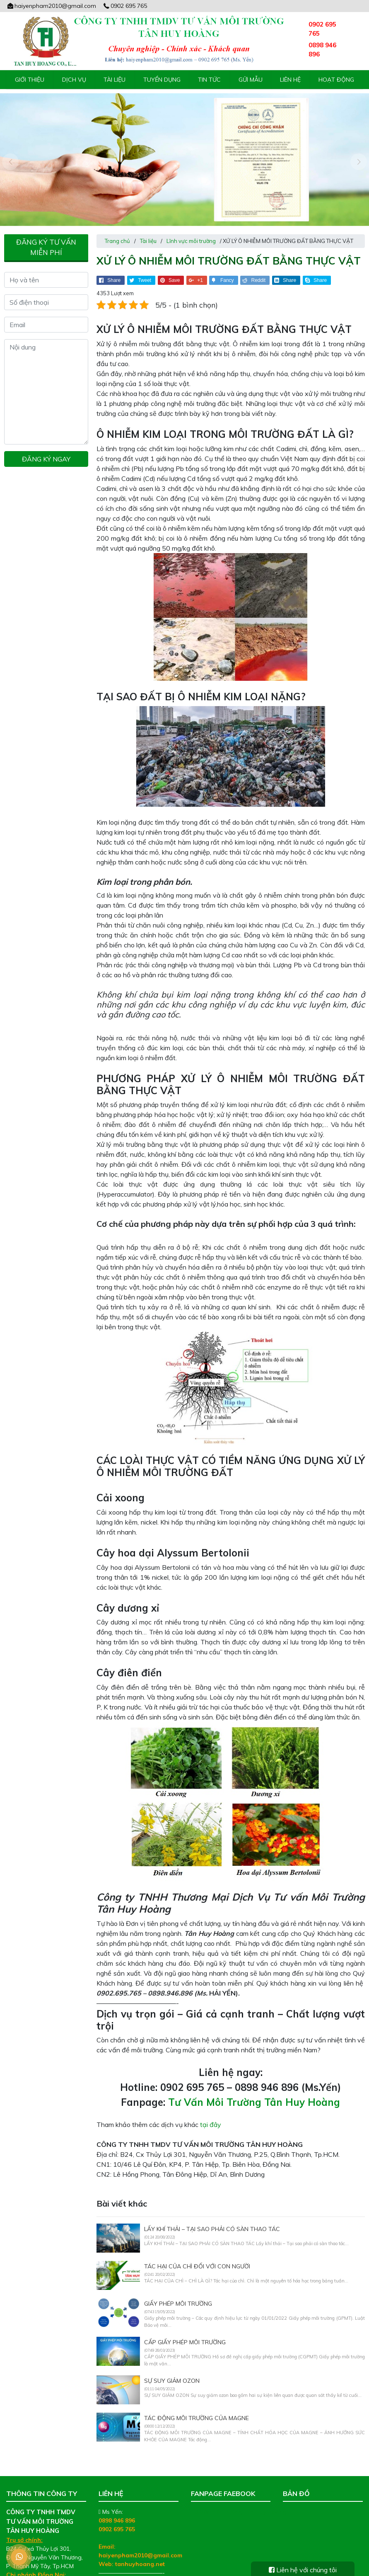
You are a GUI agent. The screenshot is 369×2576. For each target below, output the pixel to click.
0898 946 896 (117, 2508)
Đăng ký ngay (46, 446)
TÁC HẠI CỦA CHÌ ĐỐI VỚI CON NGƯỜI (197, 2254)
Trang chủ (117, 228)
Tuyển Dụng (162, 79)
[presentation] (10, 155)
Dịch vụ (74, 79)
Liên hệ (290, 79)
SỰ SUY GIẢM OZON (172, 2368)
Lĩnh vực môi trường (191, 228)
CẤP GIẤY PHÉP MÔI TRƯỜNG (185, 2330)
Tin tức (209, 79)
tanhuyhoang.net (140, 2552)
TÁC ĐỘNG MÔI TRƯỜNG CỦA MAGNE (196, 2406)
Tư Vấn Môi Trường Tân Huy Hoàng (254, 2090)
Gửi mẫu (251, 79)
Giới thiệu (29, 79)
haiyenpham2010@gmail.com (51, 6)
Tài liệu (114, 79)
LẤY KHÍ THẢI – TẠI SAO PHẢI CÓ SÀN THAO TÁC (212, 2217)
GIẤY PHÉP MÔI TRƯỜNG (178, 2291)
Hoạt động (336, 79)
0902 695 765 (125, 6)
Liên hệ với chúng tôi (303, 2570)
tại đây (210, 2112)
